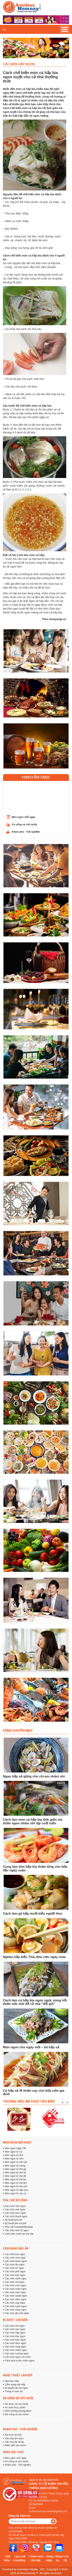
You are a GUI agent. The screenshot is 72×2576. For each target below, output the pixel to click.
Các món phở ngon (15, 2271)
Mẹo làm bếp (12, 2381)
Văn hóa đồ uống (14, 2442)
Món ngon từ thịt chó (16, 2186)
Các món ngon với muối (18, 2357)
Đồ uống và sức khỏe (17, 2414)
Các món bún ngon (15, 2275)
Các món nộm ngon (15, 2299)
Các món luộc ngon (15, 2339)
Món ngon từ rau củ (15, 2193)
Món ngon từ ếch (14, 2155)
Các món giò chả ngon (17, 2313)
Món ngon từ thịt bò (15, 2179)
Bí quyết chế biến (15, 2320)
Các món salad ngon (16, 2295)
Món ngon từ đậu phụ (16, 2190)
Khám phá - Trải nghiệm (26, 831)
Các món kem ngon (15, 2213)
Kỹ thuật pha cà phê (15, 2223)
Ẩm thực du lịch (13, 2435)
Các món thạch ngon (16, 2216)
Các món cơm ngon (15, 2285)
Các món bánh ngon (16, 2261)
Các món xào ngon (15, 2329)
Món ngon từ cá (13, 2151)
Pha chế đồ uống (15, 2200)
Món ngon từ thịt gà (15, 2169)
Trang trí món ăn (14, 2391)
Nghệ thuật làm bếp (17, 2375)
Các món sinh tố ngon (17, 2230)
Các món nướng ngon (17, 2353)
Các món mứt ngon (15, 2257)
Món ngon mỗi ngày (23, 817)
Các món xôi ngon (14, 2282)
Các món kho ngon (15, 2336)
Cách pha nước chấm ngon (19, 2360)
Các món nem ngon (15, 2292)
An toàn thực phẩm (15, 2407)
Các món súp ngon (15, 2303)
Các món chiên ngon (16, 2350)
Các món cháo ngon (16, 2289)
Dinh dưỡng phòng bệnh (18, 2411)
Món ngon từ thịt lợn (16, 2183)
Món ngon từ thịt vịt (15, 2172)
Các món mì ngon (14, 2268)
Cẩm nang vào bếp (15, 2384)
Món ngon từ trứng (15, 2165)
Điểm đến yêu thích (15, 2445)
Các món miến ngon (16, 2278)
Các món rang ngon (15, 2346)
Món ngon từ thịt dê (15, 2176)
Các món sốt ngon (15, 2325)
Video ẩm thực (36, 777)
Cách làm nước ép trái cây (19, 2233)
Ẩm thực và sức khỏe (16, 2404)
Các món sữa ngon (15, 2206)
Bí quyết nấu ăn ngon (16, 2388)
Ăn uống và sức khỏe (24, 824)
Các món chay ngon (15, 2309)
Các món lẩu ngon (15, 2264)
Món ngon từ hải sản (16, 2162)
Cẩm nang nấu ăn (15, 2248)
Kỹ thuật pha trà (13, 2220)
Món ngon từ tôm (14, 2158)
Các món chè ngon (15, 2209)
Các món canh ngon (16, 2306)
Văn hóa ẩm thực (14, 2438)
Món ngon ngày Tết (15, 2148)
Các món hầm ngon (15, 2343)
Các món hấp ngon (15, 2332)
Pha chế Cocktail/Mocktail (19, 2227)
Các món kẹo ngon (15, 2254)
